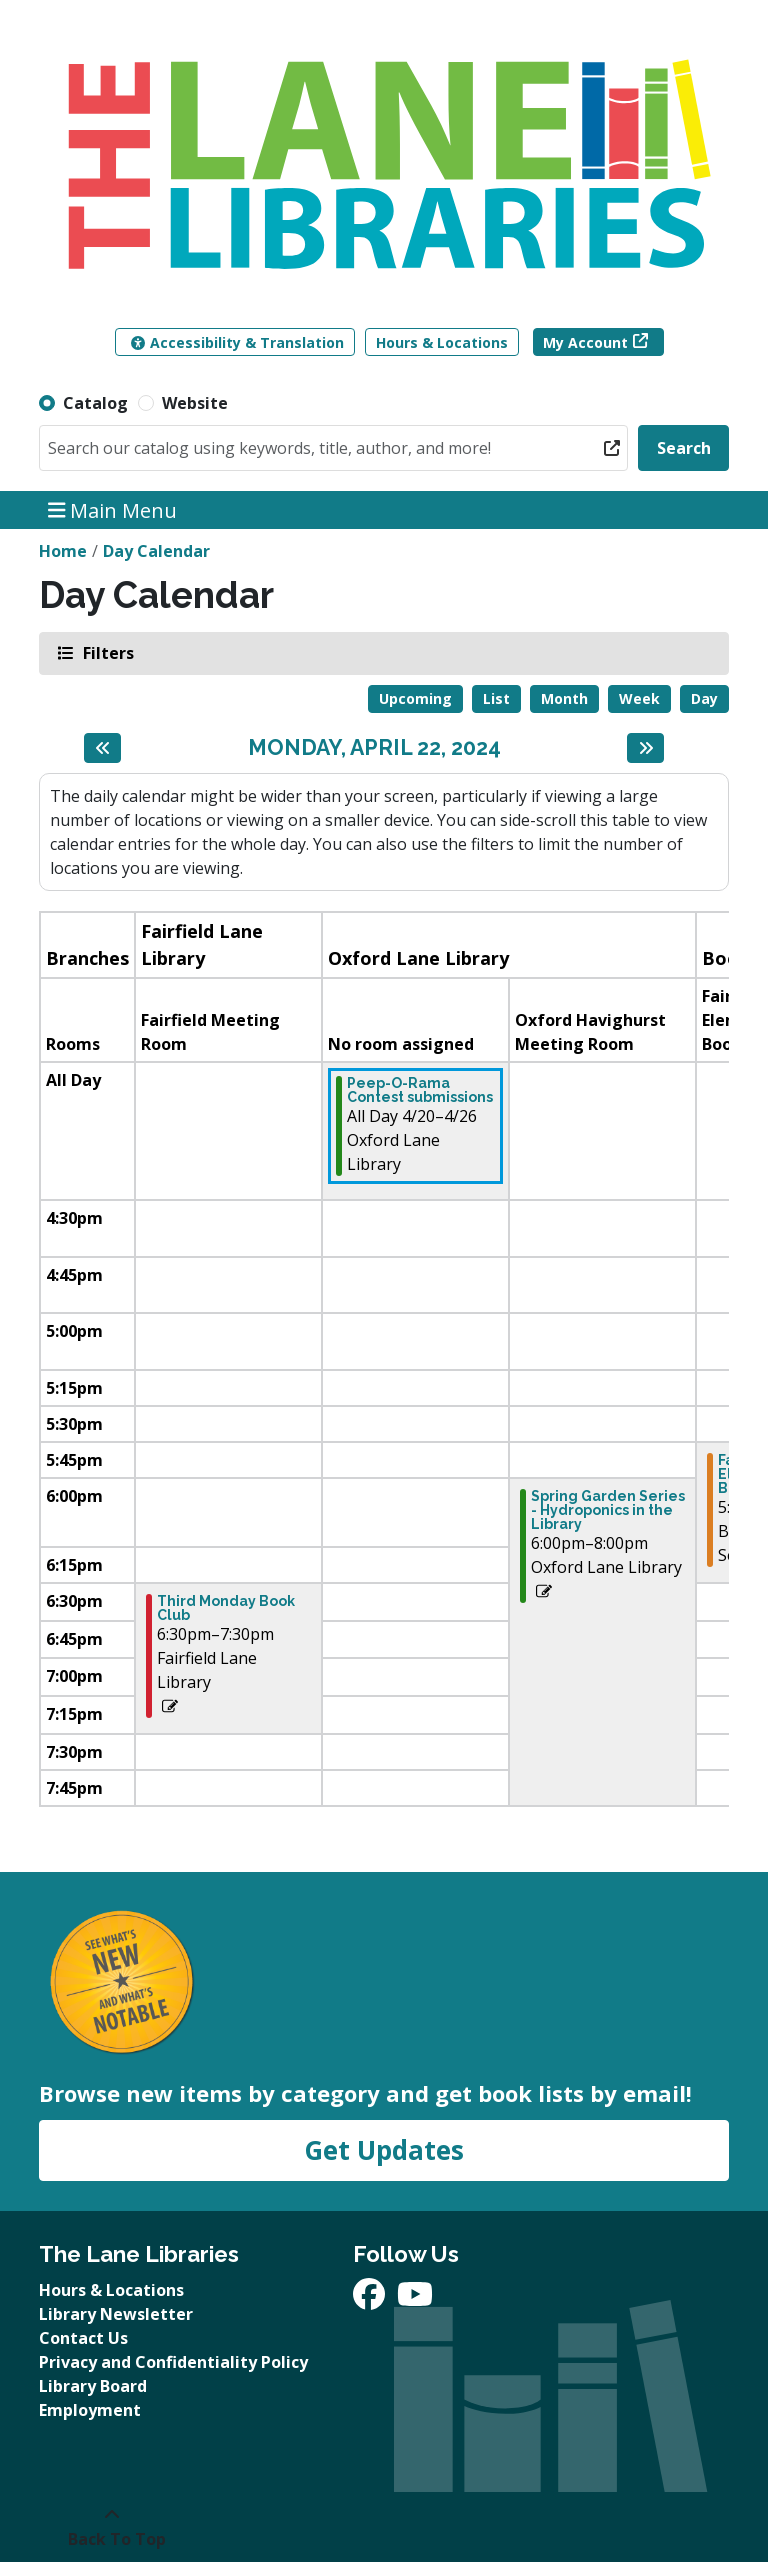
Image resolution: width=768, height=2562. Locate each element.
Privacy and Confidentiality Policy (173, 2362)
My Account (585, 342)
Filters (107, 652)
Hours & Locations (442, 342)
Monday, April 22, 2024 (374, 747)
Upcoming (415, 698)
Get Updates (384, 2150)
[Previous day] (102, 748)
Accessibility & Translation (237, 342)
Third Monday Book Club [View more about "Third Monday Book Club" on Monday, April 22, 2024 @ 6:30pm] (226, 1608)
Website (195, 403)
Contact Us (83, 2338)
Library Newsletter (116, 2314)
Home (63, 551)
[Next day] (645, 748)
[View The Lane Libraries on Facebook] (371, 2300)
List (496, 698)
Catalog (95, 403)
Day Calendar (156, 551)
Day (704, 698)
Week (639, 698)
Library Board (93, 2386)
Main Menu (113, 509)
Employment (90, 2410)
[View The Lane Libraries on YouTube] (415, 2300)
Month (564, 698)
